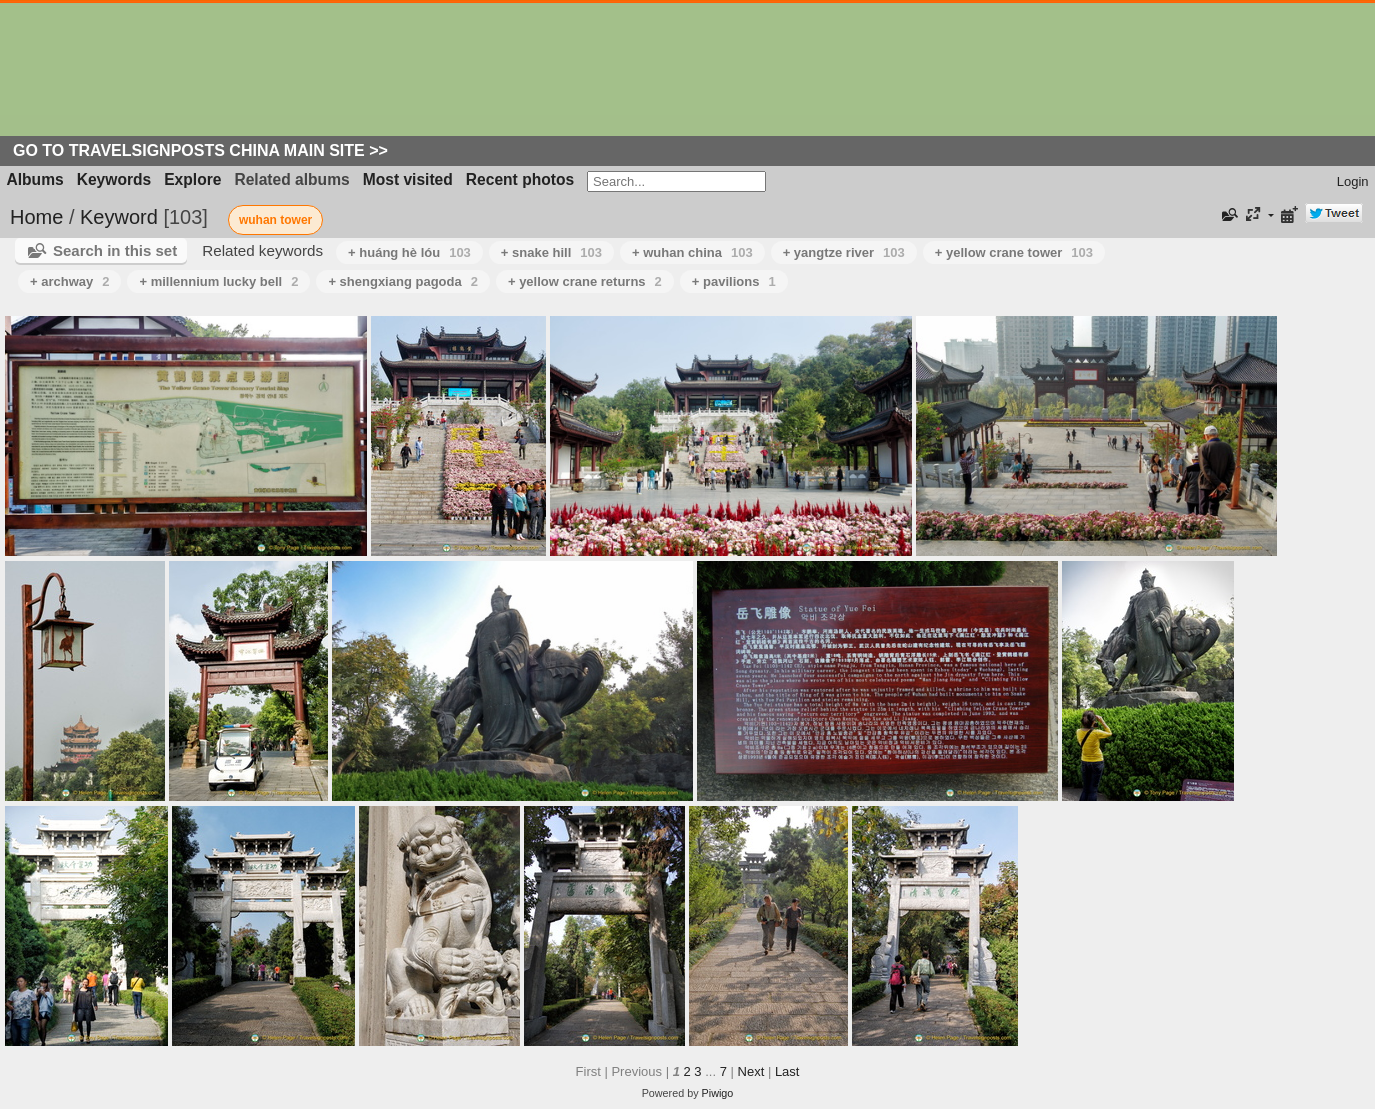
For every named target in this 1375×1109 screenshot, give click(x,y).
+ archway (69, 281)
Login (1353, 181)
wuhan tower (275, 220)
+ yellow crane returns (585, 281)
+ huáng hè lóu (409, 252)
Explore (192, 179)
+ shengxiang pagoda (403, 281)
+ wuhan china (692, 252)
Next (751, 1071)
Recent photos (520, 179)
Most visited (408, 179)
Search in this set (115, 250)
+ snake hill (551, 252)
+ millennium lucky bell (218, 281)
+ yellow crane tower (1014, 252)
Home (36, 217)
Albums (35, 179)
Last (787, 1071)
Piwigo (718, 1093)
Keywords (114, 179)
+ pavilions (734, 281)
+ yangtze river (844, 252)
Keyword (119, 217)
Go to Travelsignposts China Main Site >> (200, 150)
